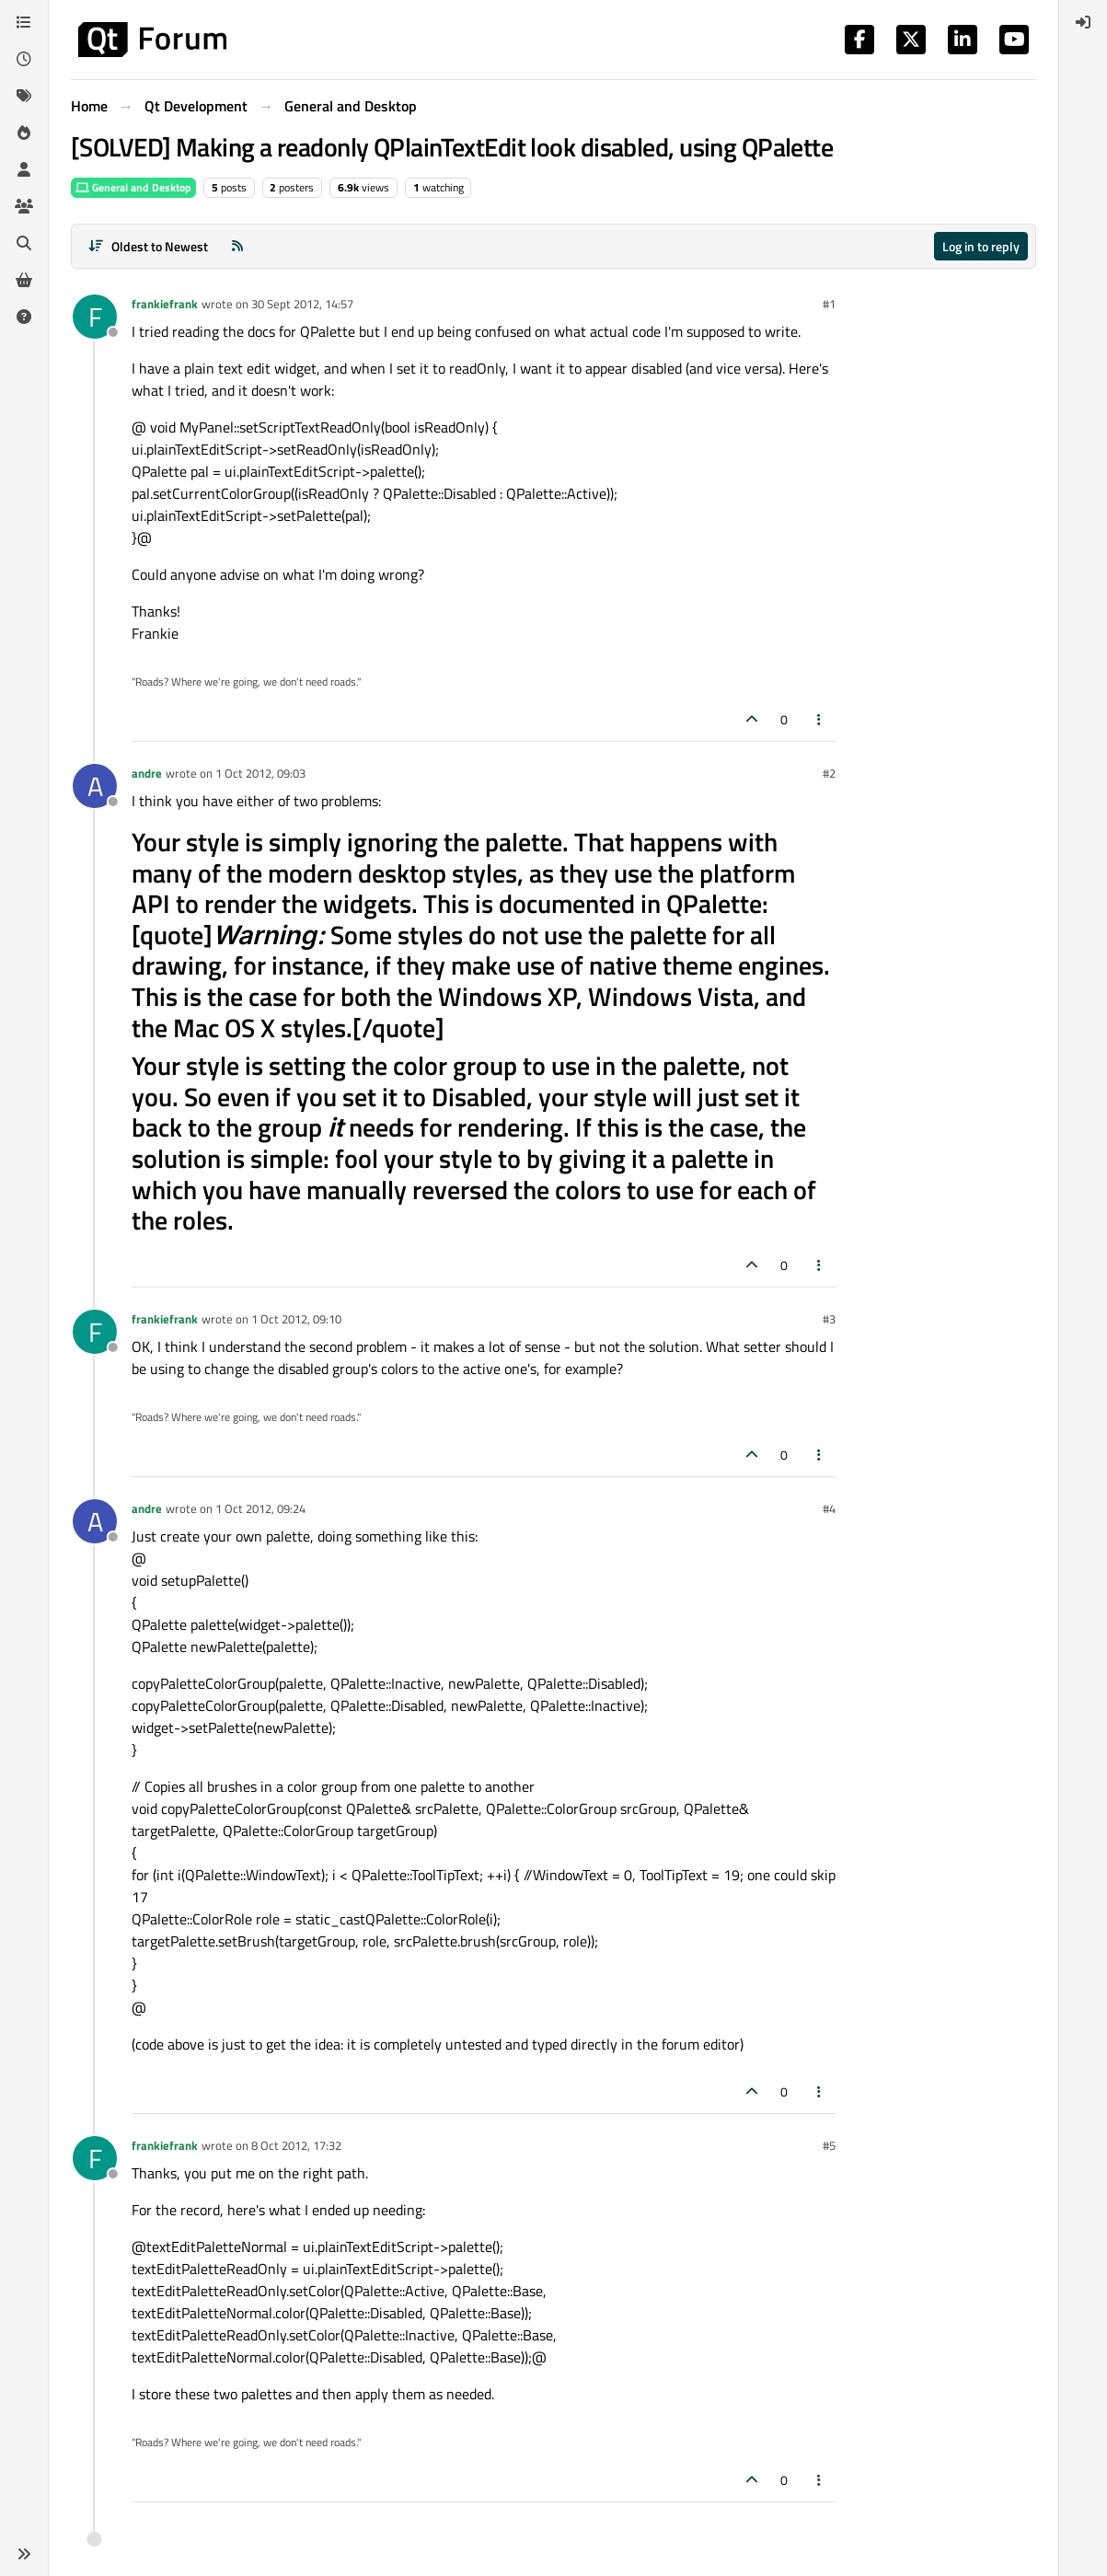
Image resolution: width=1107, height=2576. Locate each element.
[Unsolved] (23, 316)
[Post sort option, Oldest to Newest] (147, 246)
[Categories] (23, 22)
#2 (829, 773)
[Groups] (23, 206)
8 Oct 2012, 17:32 (296, 2145)
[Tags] (23, 95)
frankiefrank (165, 304)
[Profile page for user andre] (95, 786)
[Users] (23, 169)
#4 (829, 1508)
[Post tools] (819, 719)
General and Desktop (133, 187)
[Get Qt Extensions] (23, 280)
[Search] (23, 243)
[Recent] (23, 59)
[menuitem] (1083, 22)
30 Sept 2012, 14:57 (302, 304)
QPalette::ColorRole (425, 1919)
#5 (829, 2145)
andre (147, 773)
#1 (829, 304)
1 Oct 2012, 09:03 (260, 773)
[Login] (1083, 22)
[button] (23, 2554)
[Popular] (23, 132)
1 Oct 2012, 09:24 (260, 1508)
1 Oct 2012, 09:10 (296, 1319)
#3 (829, 1319)
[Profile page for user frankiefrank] (95, 317)
